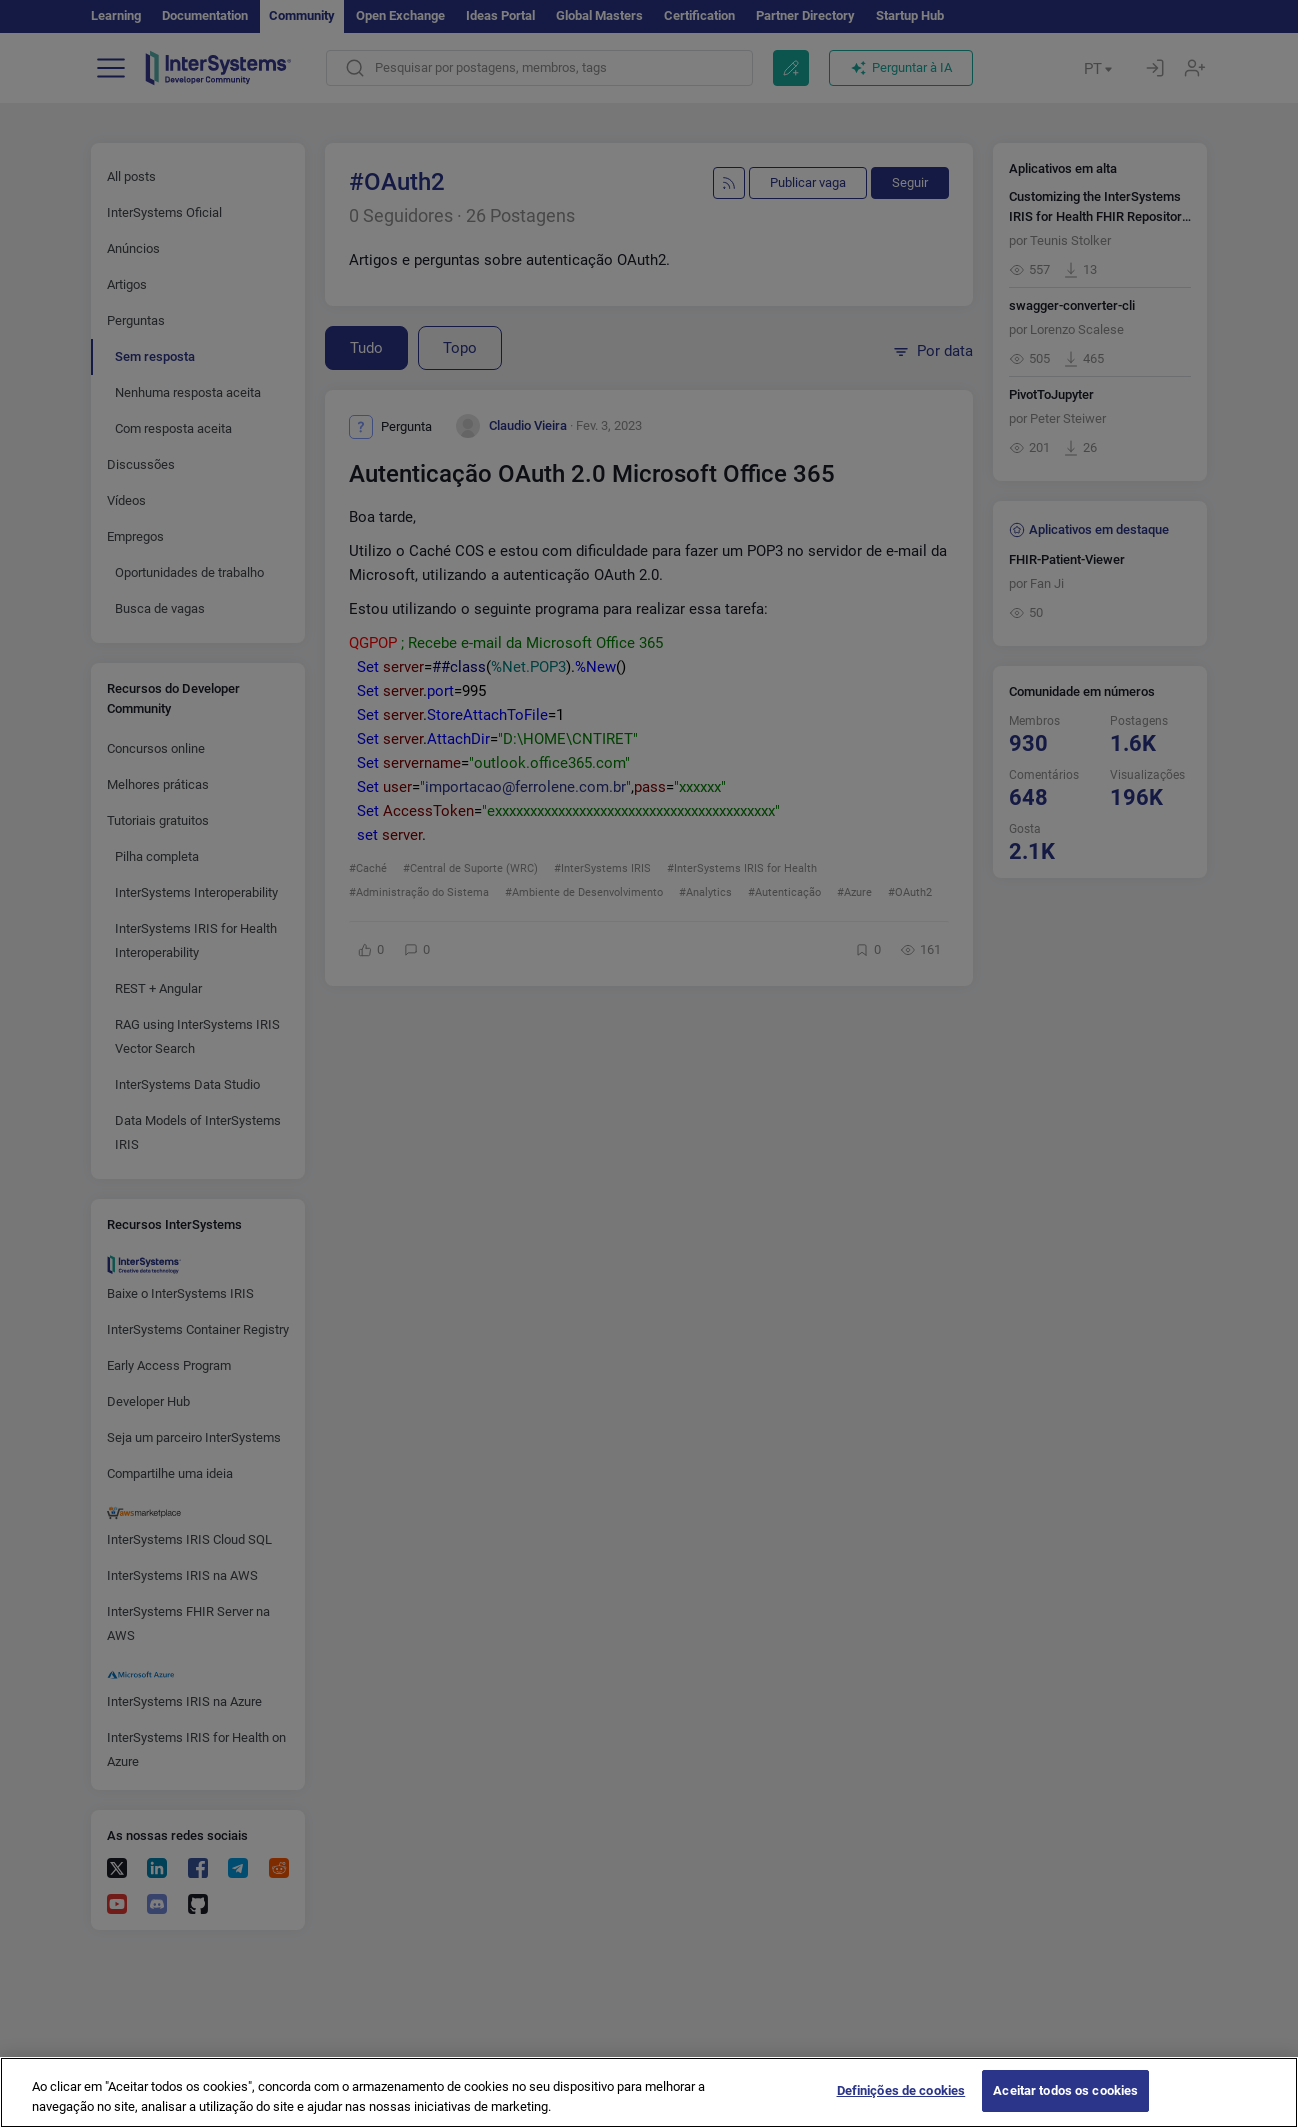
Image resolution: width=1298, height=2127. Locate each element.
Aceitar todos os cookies (1065, 2104)
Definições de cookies (901, 2104)
